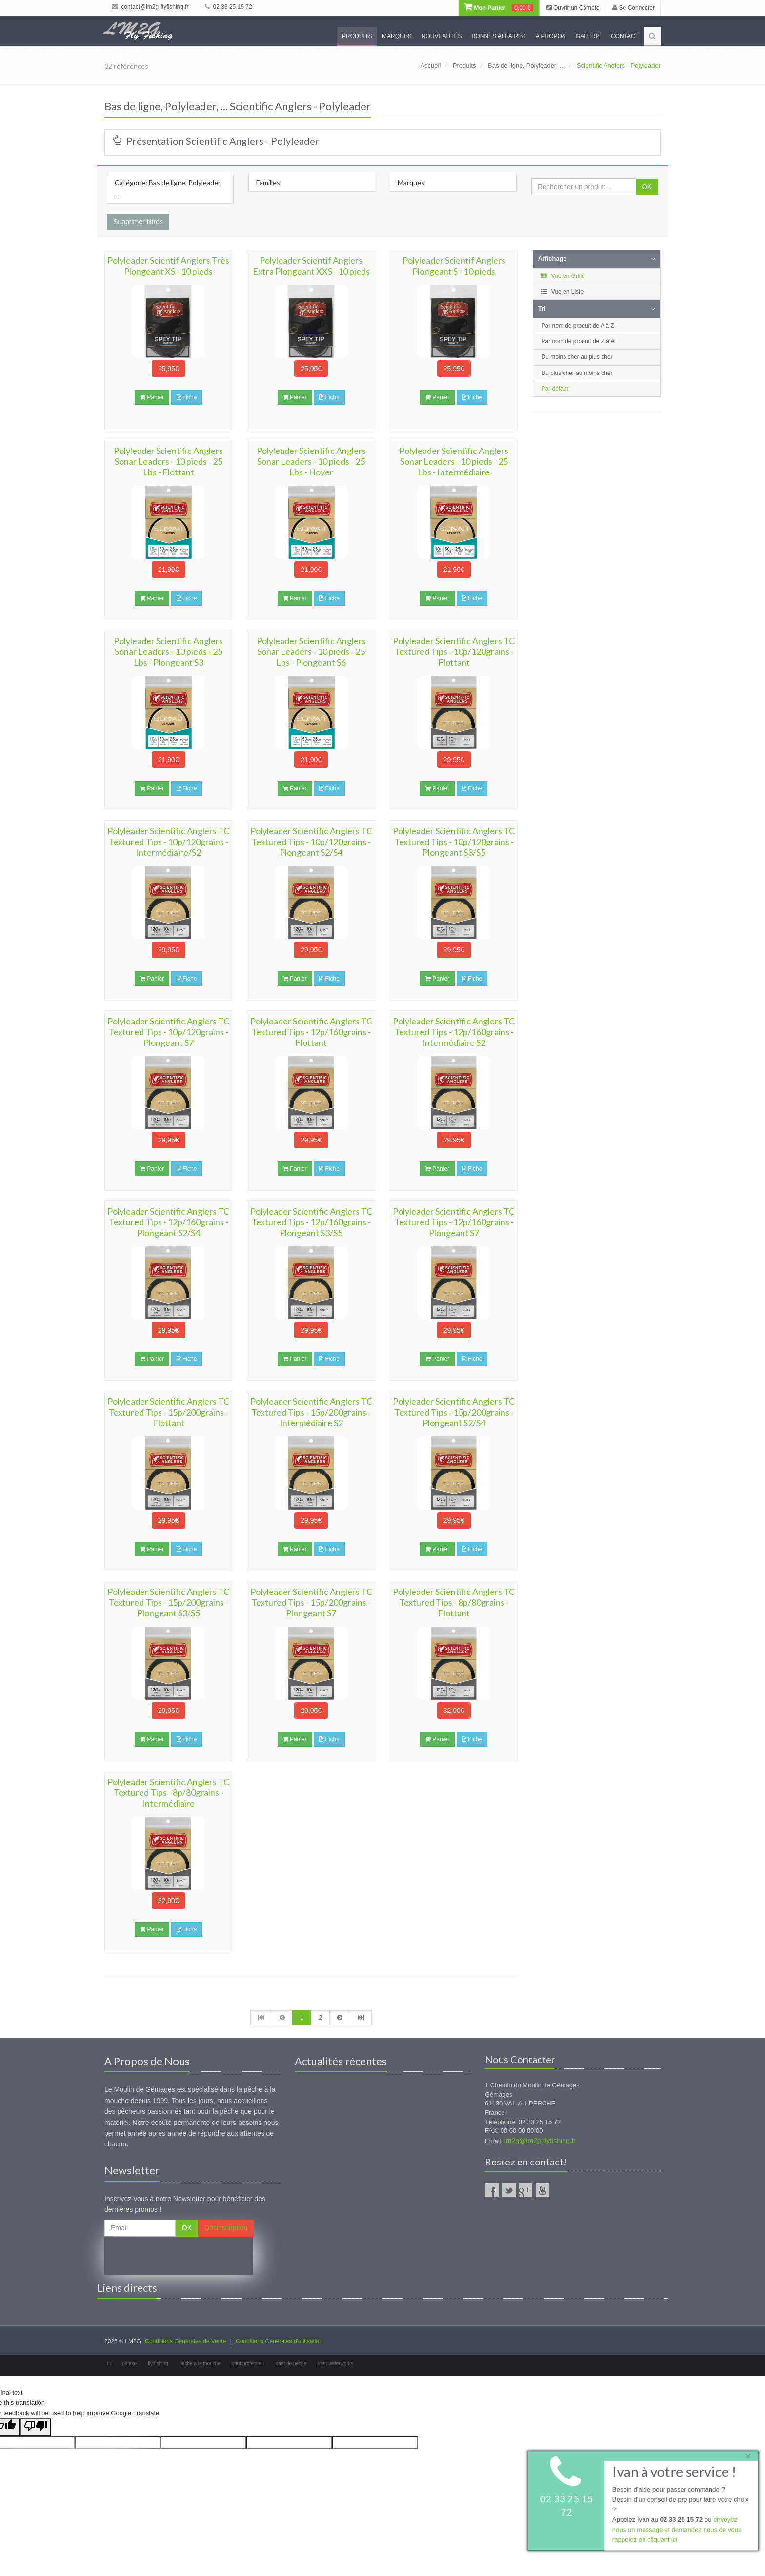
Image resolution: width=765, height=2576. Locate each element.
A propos (551, 36)
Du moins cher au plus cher (577, 357)
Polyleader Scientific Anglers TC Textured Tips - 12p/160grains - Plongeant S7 (454, 1222)
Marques (397, 36)
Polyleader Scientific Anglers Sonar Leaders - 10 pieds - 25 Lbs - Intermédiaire (453, 461)
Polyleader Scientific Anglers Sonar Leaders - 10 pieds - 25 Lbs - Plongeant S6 (311, 651)
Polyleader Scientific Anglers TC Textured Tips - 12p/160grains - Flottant (311, 1032)
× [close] (747, 2455)
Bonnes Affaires (498, 36)
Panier (152, 397)
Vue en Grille (563, 276)
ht (109, 2363)
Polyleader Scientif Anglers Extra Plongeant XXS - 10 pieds (311, 265)
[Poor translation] (35, 2427)
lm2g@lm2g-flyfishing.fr (540, 2140)
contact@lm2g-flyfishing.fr (150, 6)
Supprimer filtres (138, 222)
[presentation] (178, 2256)
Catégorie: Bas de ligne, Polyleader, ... (168, 188)
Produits (357, 36)
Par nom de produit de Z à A (578, 341)
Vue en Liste (562, 291)
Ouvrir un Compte (573, 7)
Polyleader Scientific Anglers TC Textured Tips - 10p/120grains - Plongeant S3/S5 (454, 842)
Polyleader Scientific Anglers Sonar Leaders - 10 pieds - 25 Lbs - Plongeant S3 (168, 651)
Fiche (187, 397)
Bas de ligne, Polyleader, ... (526, 65)
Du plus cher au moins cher (577, 373)
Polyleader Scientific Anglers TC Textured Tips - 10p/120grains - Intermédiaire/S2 (168, 842)
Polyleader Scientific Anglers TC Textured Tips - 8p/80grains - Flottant (454, 1602)
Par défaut (555, 388)
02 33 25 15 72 (228, 6)
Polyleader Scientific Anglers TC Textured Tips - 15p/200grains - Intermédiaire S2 (311, 1412)
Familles (268, 182)
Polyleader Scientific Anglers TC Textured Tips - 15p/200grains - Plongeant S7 (311, 1602)
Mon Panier (498, 7)
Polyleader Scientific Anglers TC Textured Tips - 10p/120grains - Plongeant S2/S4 (311, 842)
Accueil (430, 65)
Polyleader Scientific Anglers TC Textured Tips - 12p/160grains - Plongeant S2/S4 (168, 1222)
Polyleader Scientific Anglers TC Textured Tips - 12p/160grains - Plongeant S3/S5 (311, 1222)
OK (647, 187)
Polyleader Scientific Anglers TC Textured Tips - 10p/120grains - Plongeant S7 (168, 1032)
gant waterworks (335, 2363)
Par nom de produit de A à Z (578, 325)
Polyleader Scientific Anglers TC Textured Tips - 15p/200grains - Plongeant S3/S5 (168, 1602)
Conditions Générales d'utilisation (279, 2341)
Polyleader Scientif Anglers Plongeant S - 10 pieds (454, 265)
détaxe (129, 2363)
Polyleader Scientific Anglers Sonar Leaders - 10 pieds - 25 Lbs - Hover (311, 461)
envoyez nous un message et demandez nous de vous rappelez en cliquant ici (676, 2530)
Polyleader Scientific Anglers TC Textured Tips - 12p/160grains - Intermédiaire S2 (454, 1032)
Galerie (588, 36)
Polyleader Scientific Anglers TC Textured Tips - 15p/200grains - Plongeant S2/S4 (454, 1412)
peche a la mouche (200, 2363)
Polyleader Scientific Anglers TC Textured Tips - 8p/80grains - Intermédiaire (168, 1792)
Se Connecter (633, 7)
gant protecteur (248, 2363)
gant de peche (291, 2363)
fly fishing (158, 2363)
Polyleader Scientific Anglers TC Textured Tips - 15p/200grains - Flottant (168, 1412)
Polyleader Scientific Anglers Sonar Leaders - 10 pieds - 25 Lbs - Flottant (168, 461)
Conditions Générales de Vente (185, 2341)
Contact (625, 36)
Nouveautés (442, 36)
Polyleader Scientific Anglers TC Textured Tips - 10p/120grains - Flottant (454, 651)
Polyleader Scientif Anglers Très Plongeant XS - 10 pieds (168, 265)
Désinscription (225, 2228)
